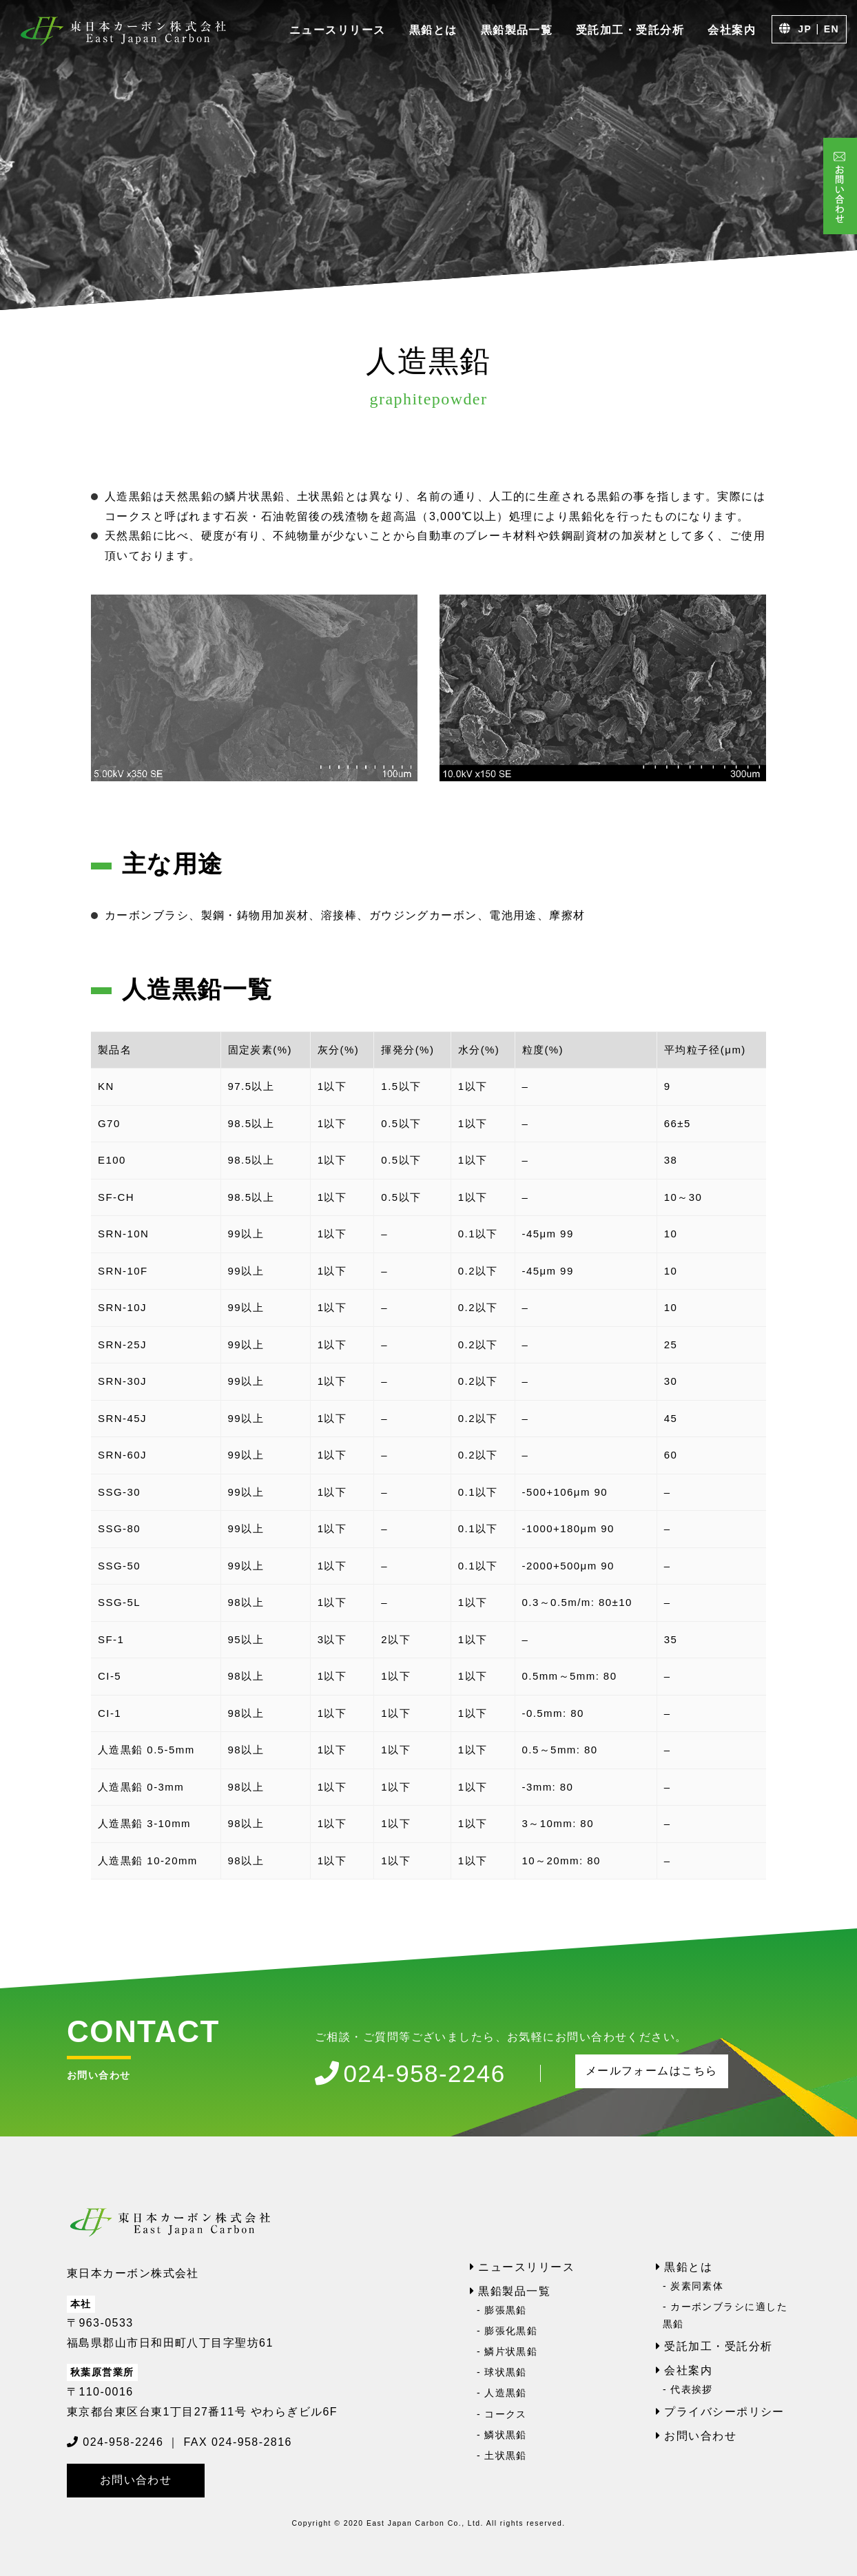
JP (805, 28)
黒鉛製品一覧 (517, 30)
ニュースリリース (337, 30)
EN (831, 28)
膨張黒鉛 (505, 2310)
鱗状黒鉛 (505, 2434)
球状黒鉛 (505, 2372)
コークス (505, 2414)
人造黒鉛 (505, 2392)
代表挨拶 (691, 2389)
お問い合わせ (136, 2480)
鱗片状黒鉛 (510, 2351)
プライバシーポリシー (724, 2412)
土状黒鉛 (505, 2455)
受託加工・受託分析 (630, 30)
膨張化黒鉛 (510, 2330)
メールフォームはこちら (652, 2071)
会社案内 (732, 30)
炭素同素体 (696, 2285)
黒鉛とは (433, 30)
